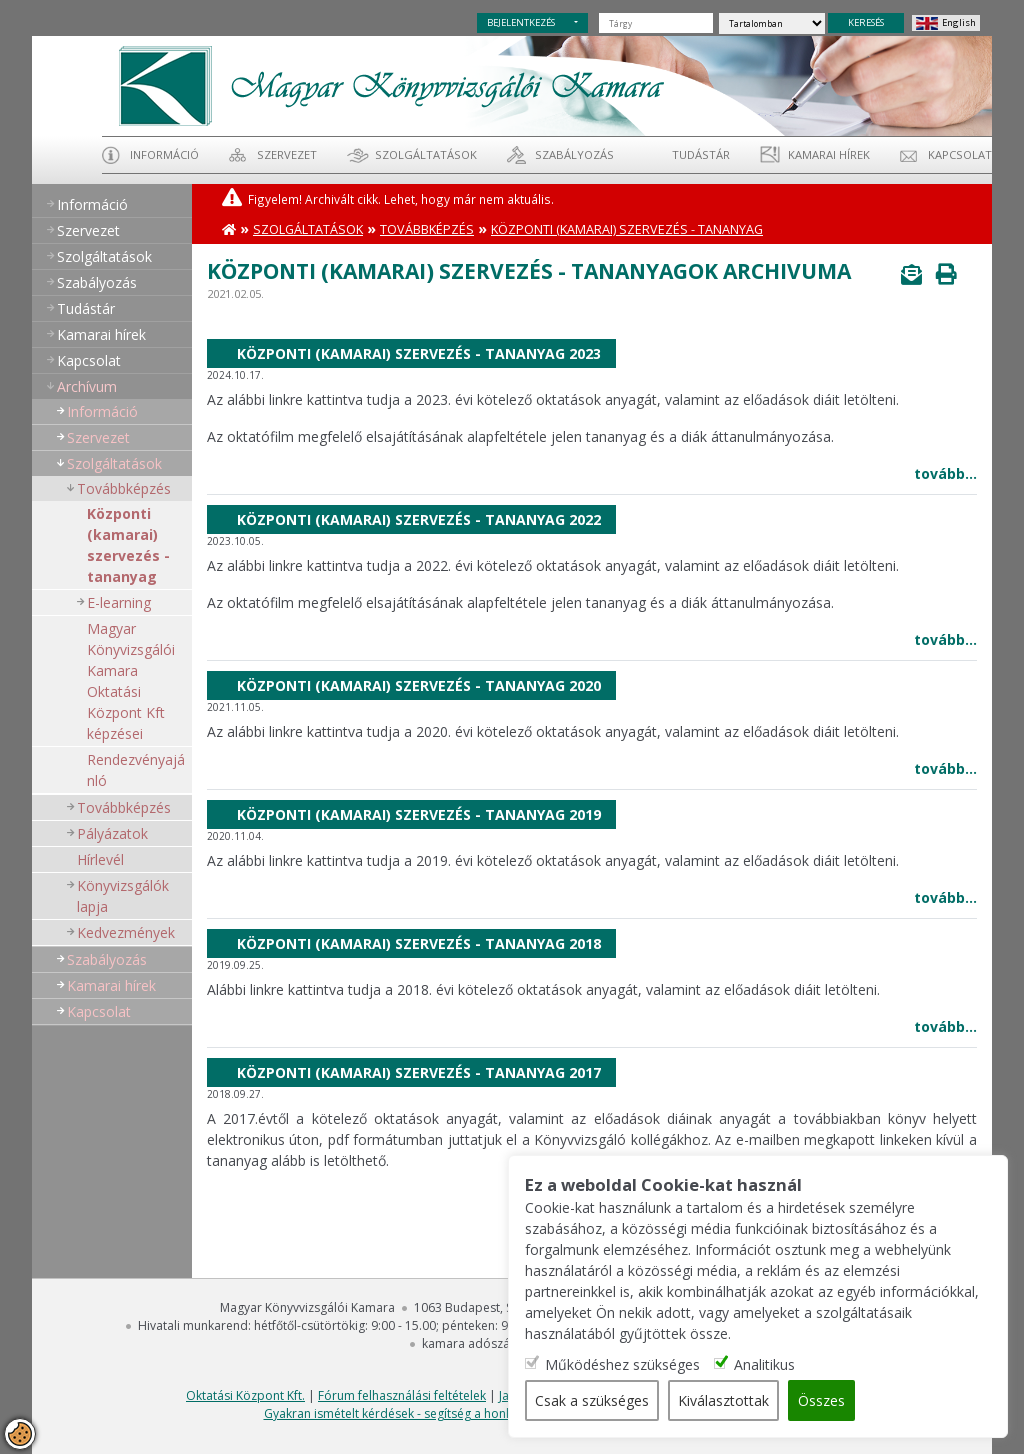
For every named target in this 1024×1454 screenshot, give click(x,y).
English (959, 22)
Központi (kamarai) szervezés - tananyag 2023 (419, 353)
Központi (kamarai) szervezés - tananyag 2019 (419, 814)
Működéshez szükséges (622, 1364)
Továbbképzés (124, 488)
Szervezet (287, 154)
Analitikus (764, 1364)
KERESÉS (866, 22)
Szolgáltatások (426, 154)
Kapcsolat (960, 154)
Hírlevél (100, 859)
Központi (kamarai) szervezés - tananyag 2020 (419, 685)
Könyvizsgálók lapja (123, 896)
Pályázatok (112, 833)
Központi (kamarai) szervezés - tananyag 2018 (419, 943)
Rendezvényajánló (136, 770)
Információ (164, 154)
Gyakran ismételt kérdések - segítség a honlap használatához (436, 1413)
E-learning (119, 602)
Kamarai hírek (829, 154)
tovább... (945, 473)
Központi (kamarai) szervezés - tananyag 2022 (419, 519)
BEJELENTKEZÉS (521, 22)
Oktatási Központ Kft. (245, 1395)
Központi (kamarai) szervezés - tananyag (128, 545)
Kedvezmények (126, 932)
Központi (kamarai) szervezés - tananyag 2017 (419, 1072)
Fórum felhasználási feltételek (402, 1395)
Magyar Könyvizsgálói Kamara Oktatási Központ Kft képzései (131, 681)
